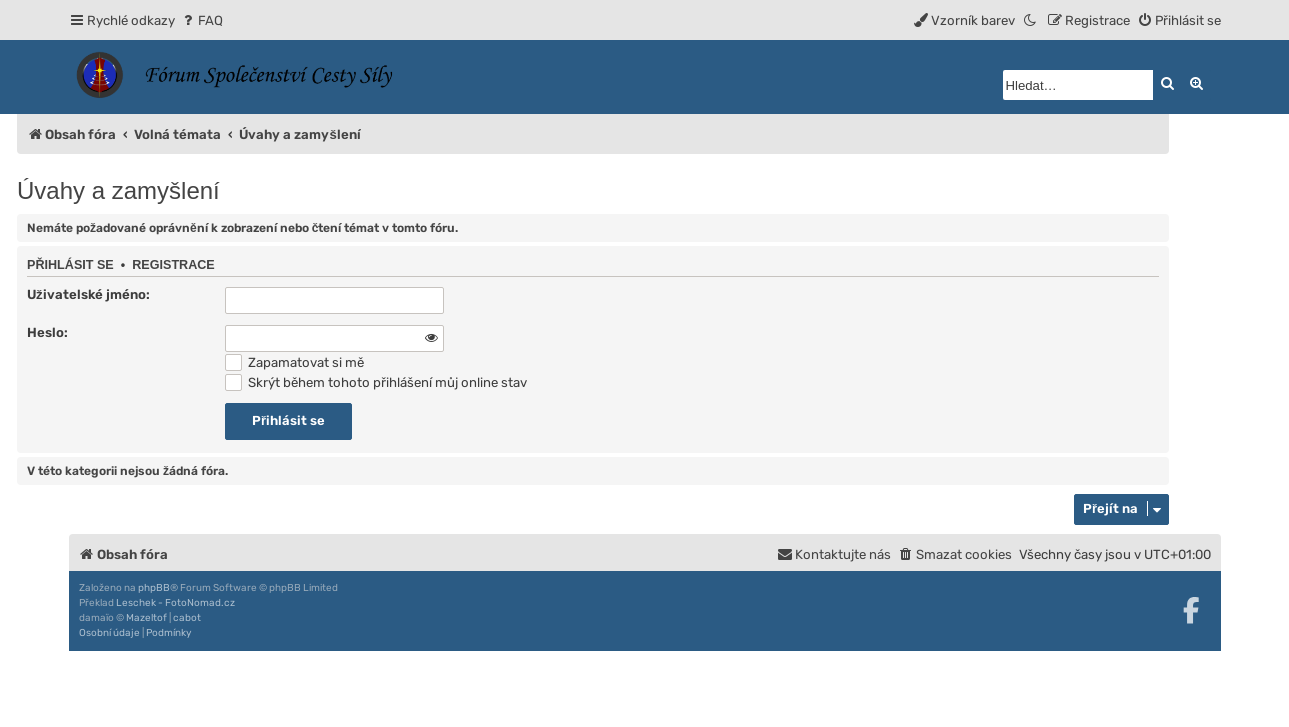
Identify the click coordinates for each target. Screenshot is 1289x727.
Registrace (173, 265)
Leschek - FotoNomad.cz (175, 603)
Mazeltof (146, 618)
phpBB (154, 588)
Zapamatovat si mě (294, 362)
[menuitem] (201, 20)
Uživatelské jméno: (88, 294)
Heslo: (47, 332)
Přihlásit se (70, 265)
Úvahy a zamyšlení (118, 190)
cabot (187, 618)
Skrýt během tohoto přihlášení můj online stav (376, 382)
